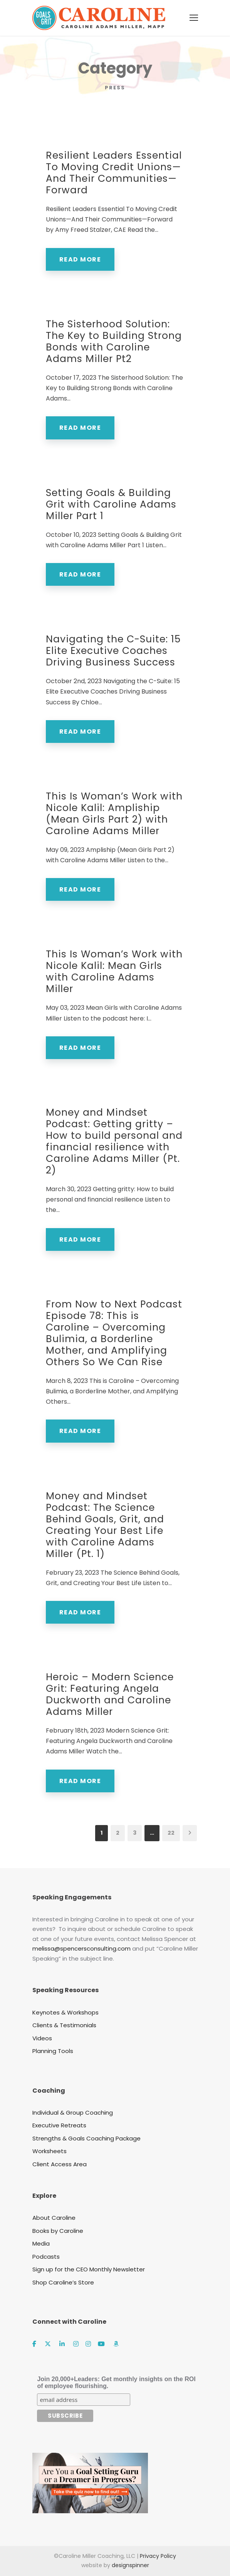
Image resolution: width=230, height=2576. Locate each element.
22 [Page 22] (171, 1833)
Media (41, 2243)
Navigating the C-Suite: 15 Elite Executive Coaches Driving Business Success (113, 650)
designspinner (130, 2565)
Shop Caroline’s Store (63, 2282)
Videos (42, 2038)
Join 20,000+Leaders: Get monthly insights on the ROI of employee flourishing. (116, 2382)
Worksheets (49, 2151)
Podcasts (46, 2257)
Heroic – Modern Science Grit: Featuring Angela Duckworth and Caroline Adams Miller (110, 1694)
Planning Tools (52, 2051)
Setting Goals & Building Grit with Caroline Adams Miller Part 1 (111, 504)
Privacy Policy (158, 2556)
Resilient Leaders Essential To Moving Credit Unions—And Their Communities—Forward (114, 173)
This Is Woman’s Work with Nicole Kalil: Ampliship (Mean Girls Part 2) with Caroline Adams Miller (114, 813)
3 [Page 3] (134, 1833)
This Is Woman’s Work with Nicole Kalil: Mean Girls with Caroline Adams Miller (114, 971)
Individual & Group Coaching (72, 2112)
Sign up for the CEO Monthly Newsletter (88, 2269)
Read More (80, 259)
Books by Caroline (57, 2231)
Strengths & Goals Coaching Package (86, 2138)
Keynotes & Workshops (65, 2012)
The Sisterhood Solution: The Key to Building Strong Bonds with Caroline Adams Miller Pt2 (114, 341)
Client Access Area (59, 2164)
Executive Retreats (59, 2125)
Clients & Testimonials (64, 2025)
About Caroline (54, 2218)
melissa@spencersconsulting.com (81, 1948)
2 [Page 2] (117, 1833)
